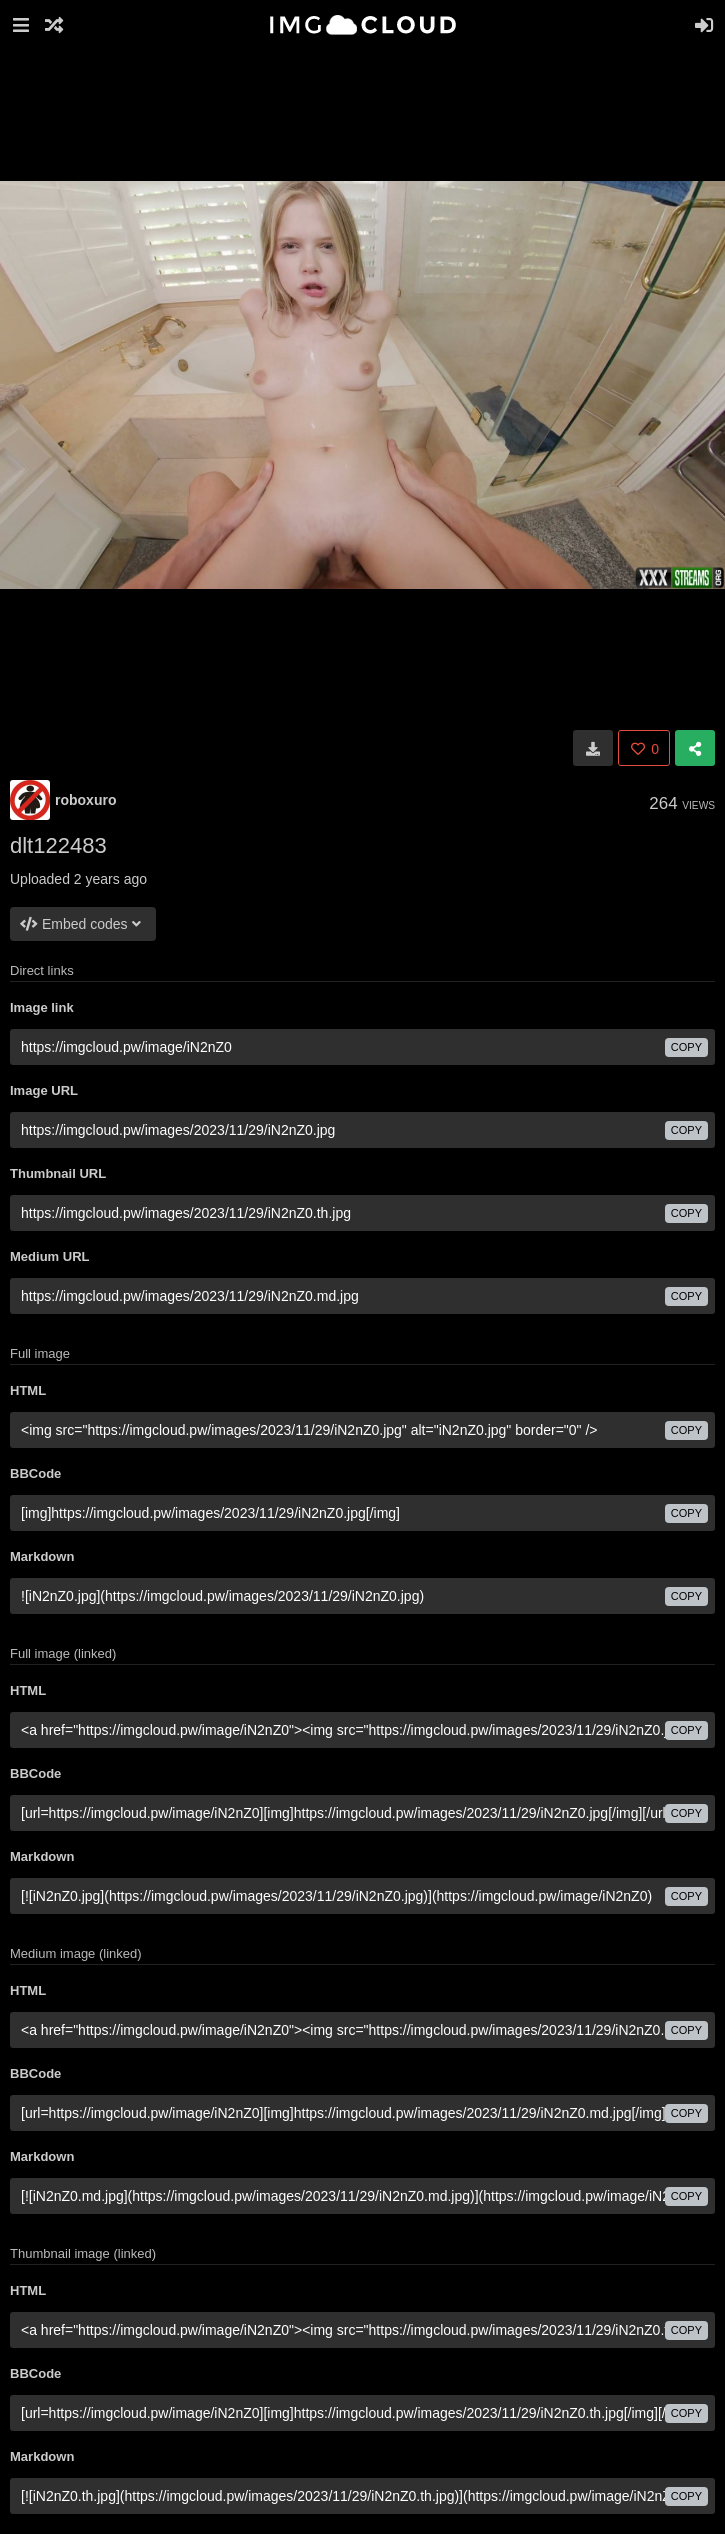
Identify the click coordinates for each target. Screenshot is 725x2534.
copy (686, 1047)
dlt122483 (58, 845)
